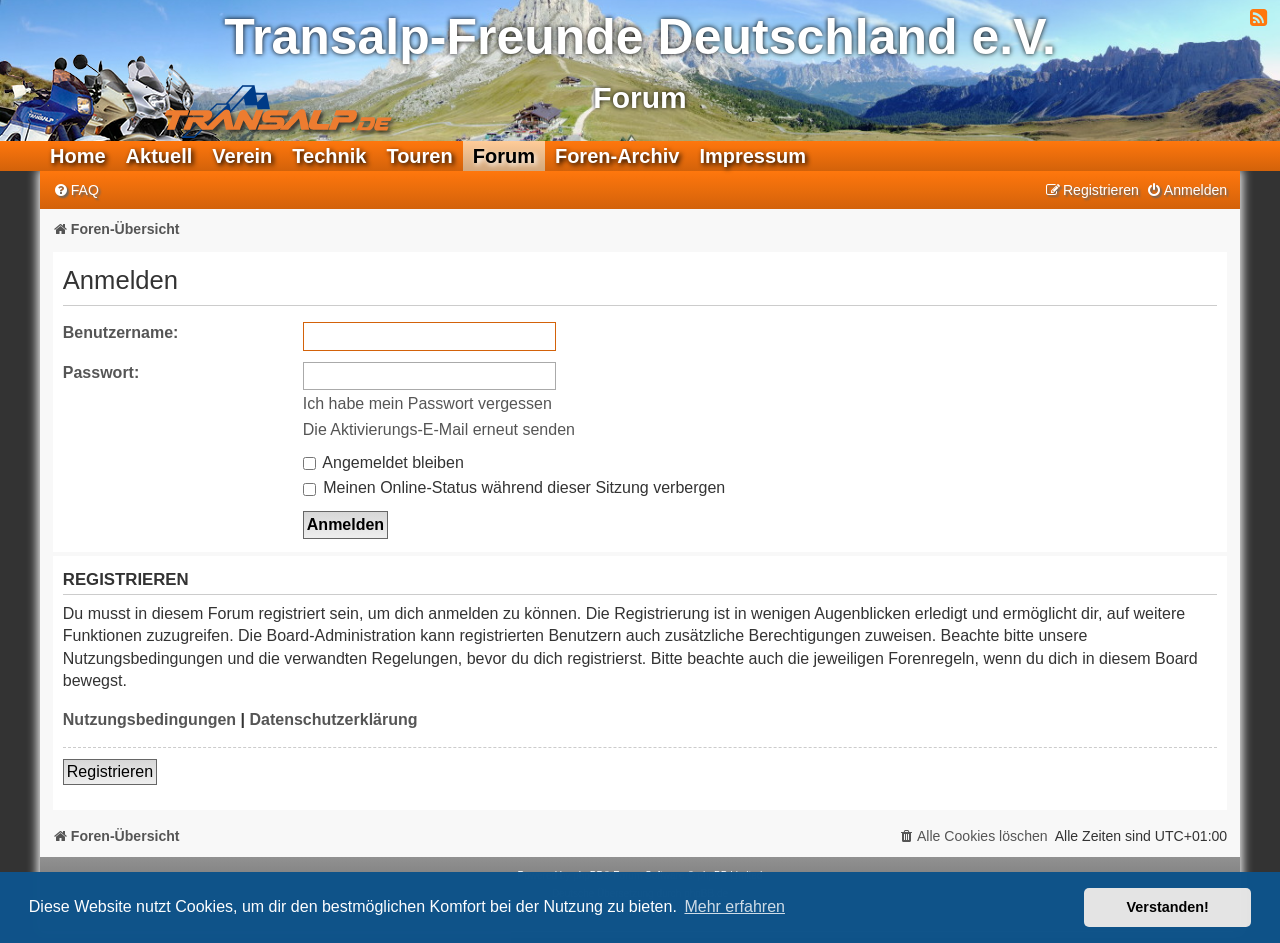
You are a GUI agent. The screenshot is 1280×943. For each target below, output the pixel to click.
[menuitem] (76, 190)
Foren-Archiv (617, 156)
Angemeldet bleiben (383, 462)
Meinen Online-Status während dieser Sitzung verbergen (514, 487)
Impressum (752, 156)
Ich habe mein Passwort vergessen (427, 403)
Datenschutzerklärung (333, 719)
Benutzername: (121, 332)
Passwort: (101, 372)
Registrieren (110, 771)
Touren (419, 156)
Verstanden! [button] (1168, 907)
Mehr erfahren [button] (734, 906)
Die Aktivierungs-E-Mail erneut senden (439, 429)
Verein (242, 156)
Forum (504, 156)
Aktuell (159, 156)
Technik (329, 156)
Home (78, 156)
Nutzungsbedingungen (149, 719)
